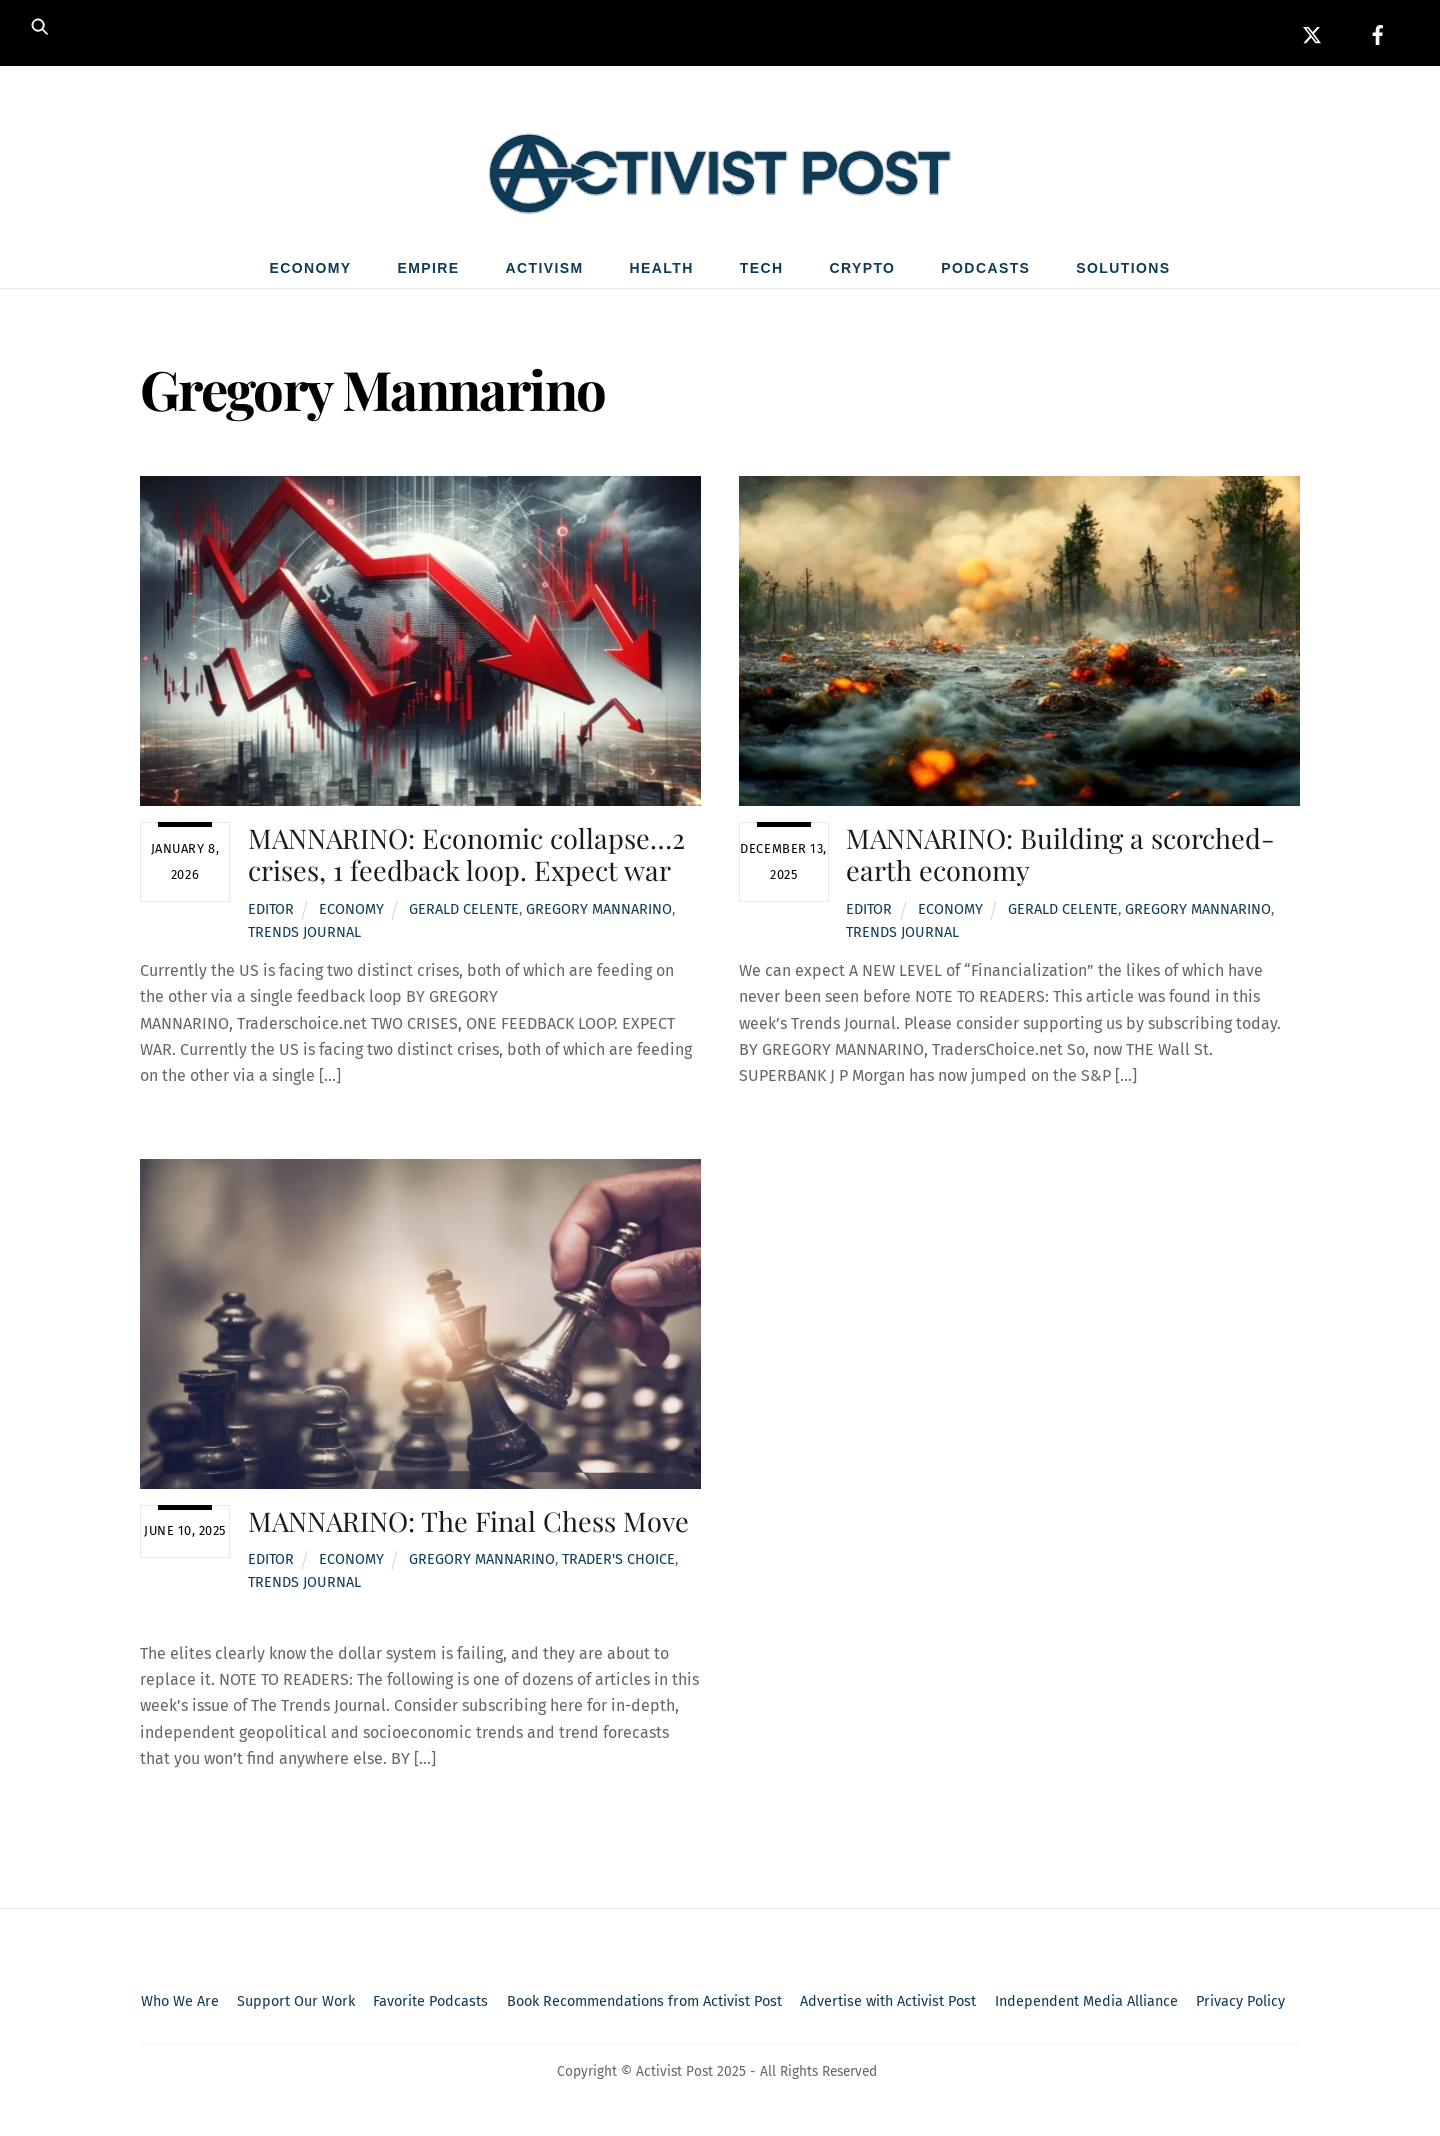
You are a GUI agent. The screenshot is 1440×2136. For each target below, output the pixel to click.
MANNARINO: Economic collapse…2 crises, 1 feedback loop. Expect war (466, 858)
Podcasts (985, 273)
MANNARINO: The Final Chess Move (468, 1525)
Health (662, 273)
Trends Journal (304, 936)
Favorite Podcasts (430, 2006)
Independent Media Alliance (1086, 2006)
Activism (545, 273)
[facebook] (1378, 32)
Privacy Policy (1240, 2006)
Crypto (862, 273)
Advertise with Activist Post (888, 2006)
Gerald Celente (464, 913)
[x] (1312, 32)
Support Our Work (296, 2006)
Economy (310, 273)
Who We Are (180, 2006)
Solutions (1123, 273)
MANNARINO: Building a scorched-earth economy (1060, 858)
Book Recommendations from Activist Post (644, 2006)
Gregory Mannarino (599, 913)
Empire (429, 273)
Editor (271, 913)
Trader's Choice (618, 1564)
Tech (762, 273)
